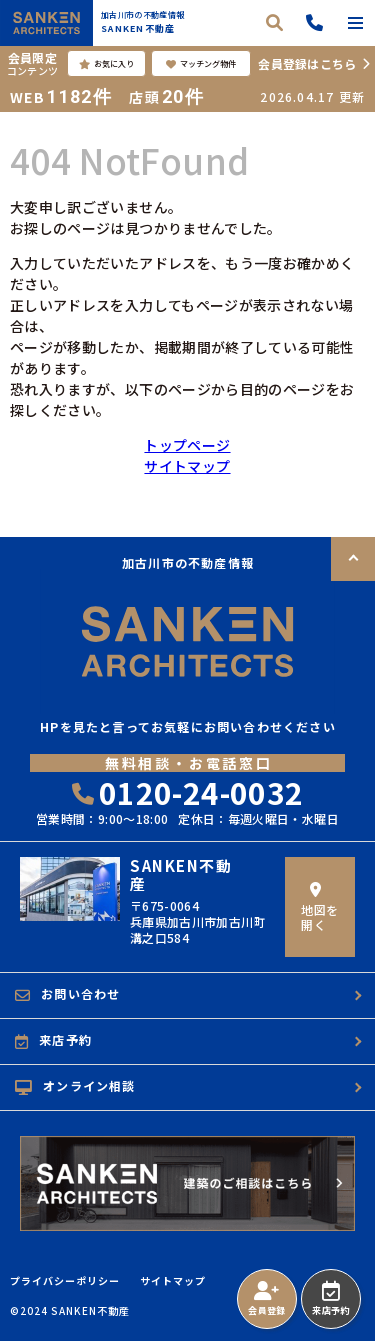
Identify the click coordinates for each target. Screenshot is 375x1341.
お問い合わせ (67, 994)
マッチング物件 (201, 64)
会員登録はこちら (307, 63)
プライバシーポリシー (65, 1281)
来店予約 (330, 1299)
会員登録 (266, 1299)
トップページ (187, 445)
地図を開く (319, 907)
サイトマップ (187, 466)
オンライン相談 (75, 1086)
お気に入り (106, 64)
